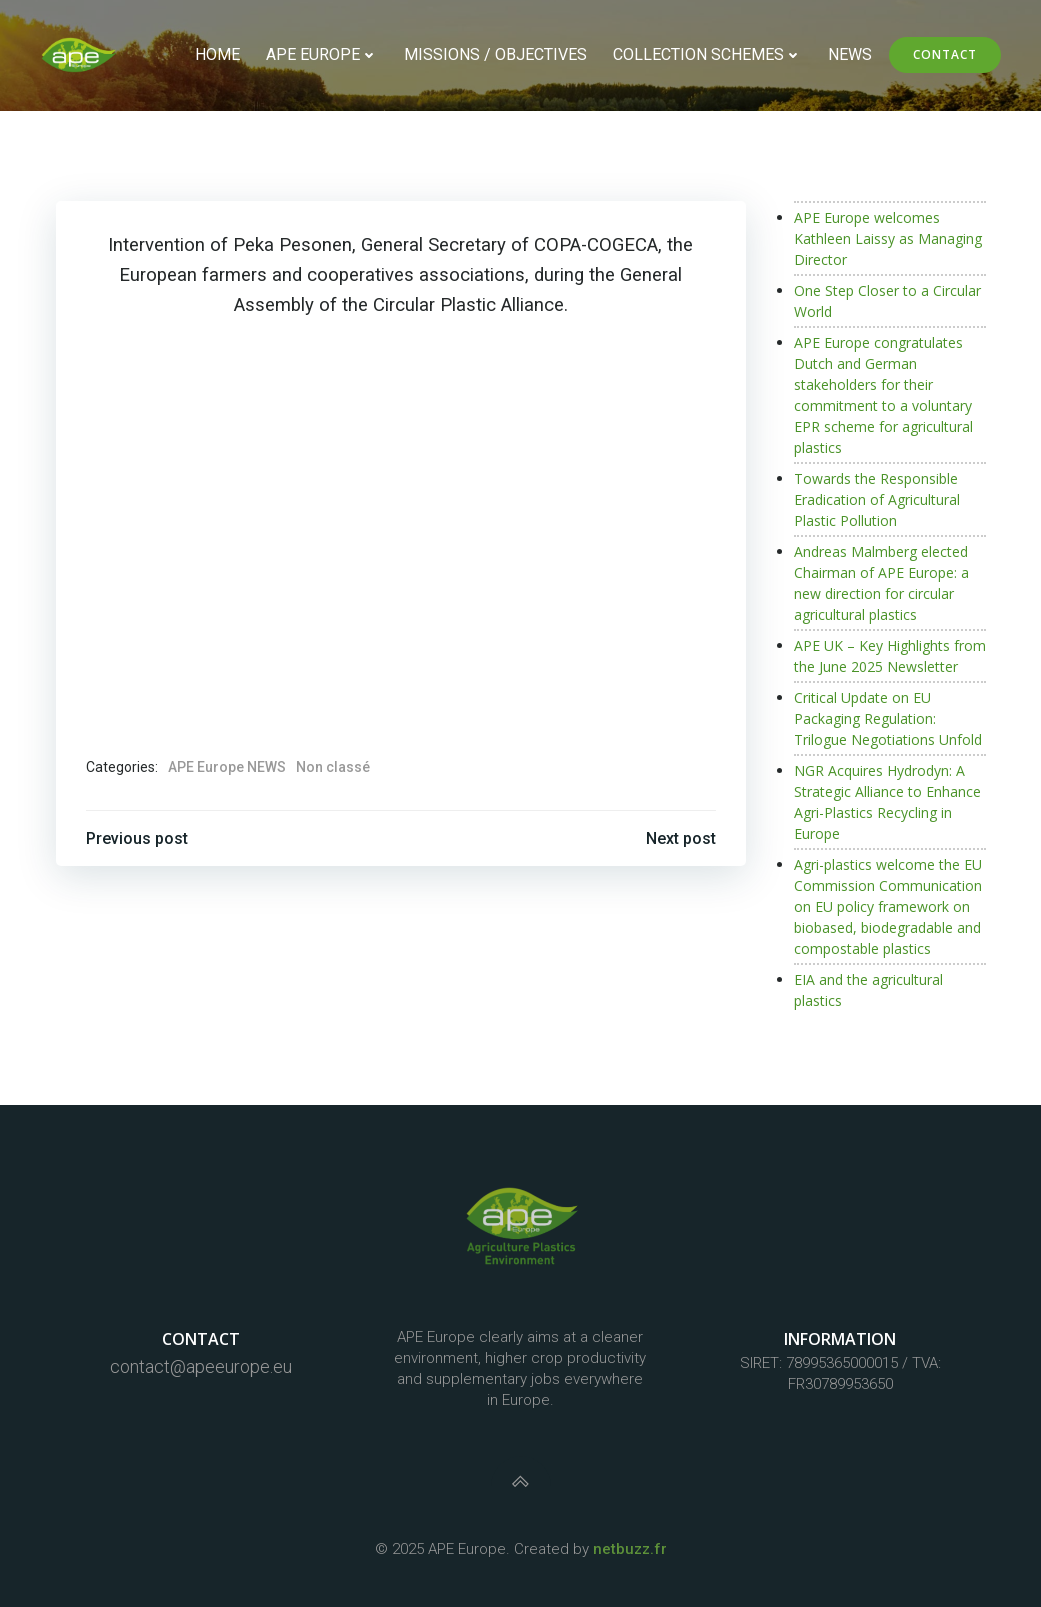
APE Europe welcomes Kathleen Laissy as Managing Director (888, 238)
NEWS (850, 54)
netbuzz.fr (630, 1549)
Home (217, 54)
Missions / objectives (495, 54)
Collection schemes (707, 54)
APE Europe (322, 54)
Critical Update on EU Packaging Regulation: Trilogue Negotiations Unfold (888, 718)
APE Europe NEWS (227, 767)
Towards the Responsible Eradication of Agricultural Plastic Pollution (877, 499)
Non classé (333, 767)
